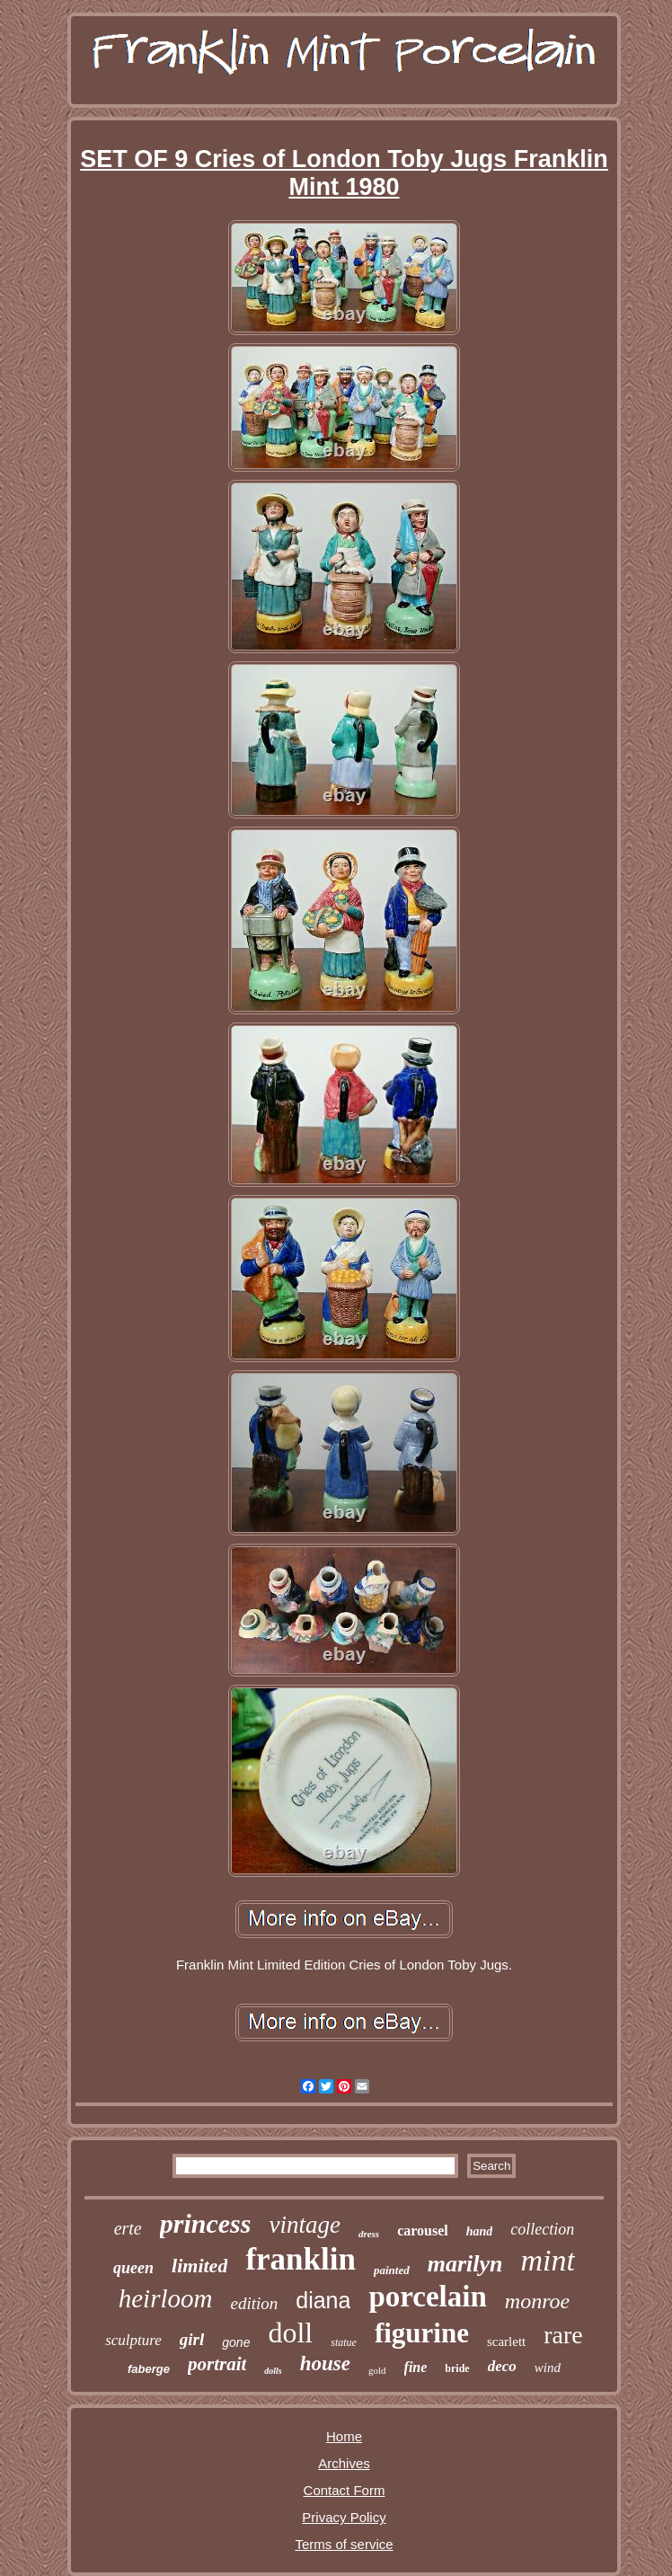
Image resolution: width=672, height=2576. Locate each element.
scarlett (506, 2341)
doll (290, 2332)
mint (547, 2260)
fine (416, 2367)
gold (377, 2370)
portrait (217, 2364)
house (325, 2363)
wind (548, 2367)
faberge (149, 2369)
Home (344, 2436)
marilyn (465, 2264)
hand (479, 2231)
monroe (537, 2301)
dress (368, 2233)
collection (542, 2229)
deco (502, 2366)
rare (563, 2335)
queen (133, 2268)
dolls (272, 2371)
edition (254, 2303)
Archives (344, 2463)
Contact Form (344, 2490)
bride (457, 2368)
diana (323, 2300)
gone (236, 2342)
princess (206, 2223)
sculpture (133, 2340)
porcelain (427, 2296)
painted (392, 2270)
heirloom (166, 2298)
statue (344, 2342)
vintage (304, 2224)
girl (192, 2339)
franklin (300, 2259)
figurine (422, 2333)
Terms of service (344, 2544)
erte (128, 2228)
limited (199, 2265)
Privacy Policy (343, 2517)
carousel (422, 2230)
